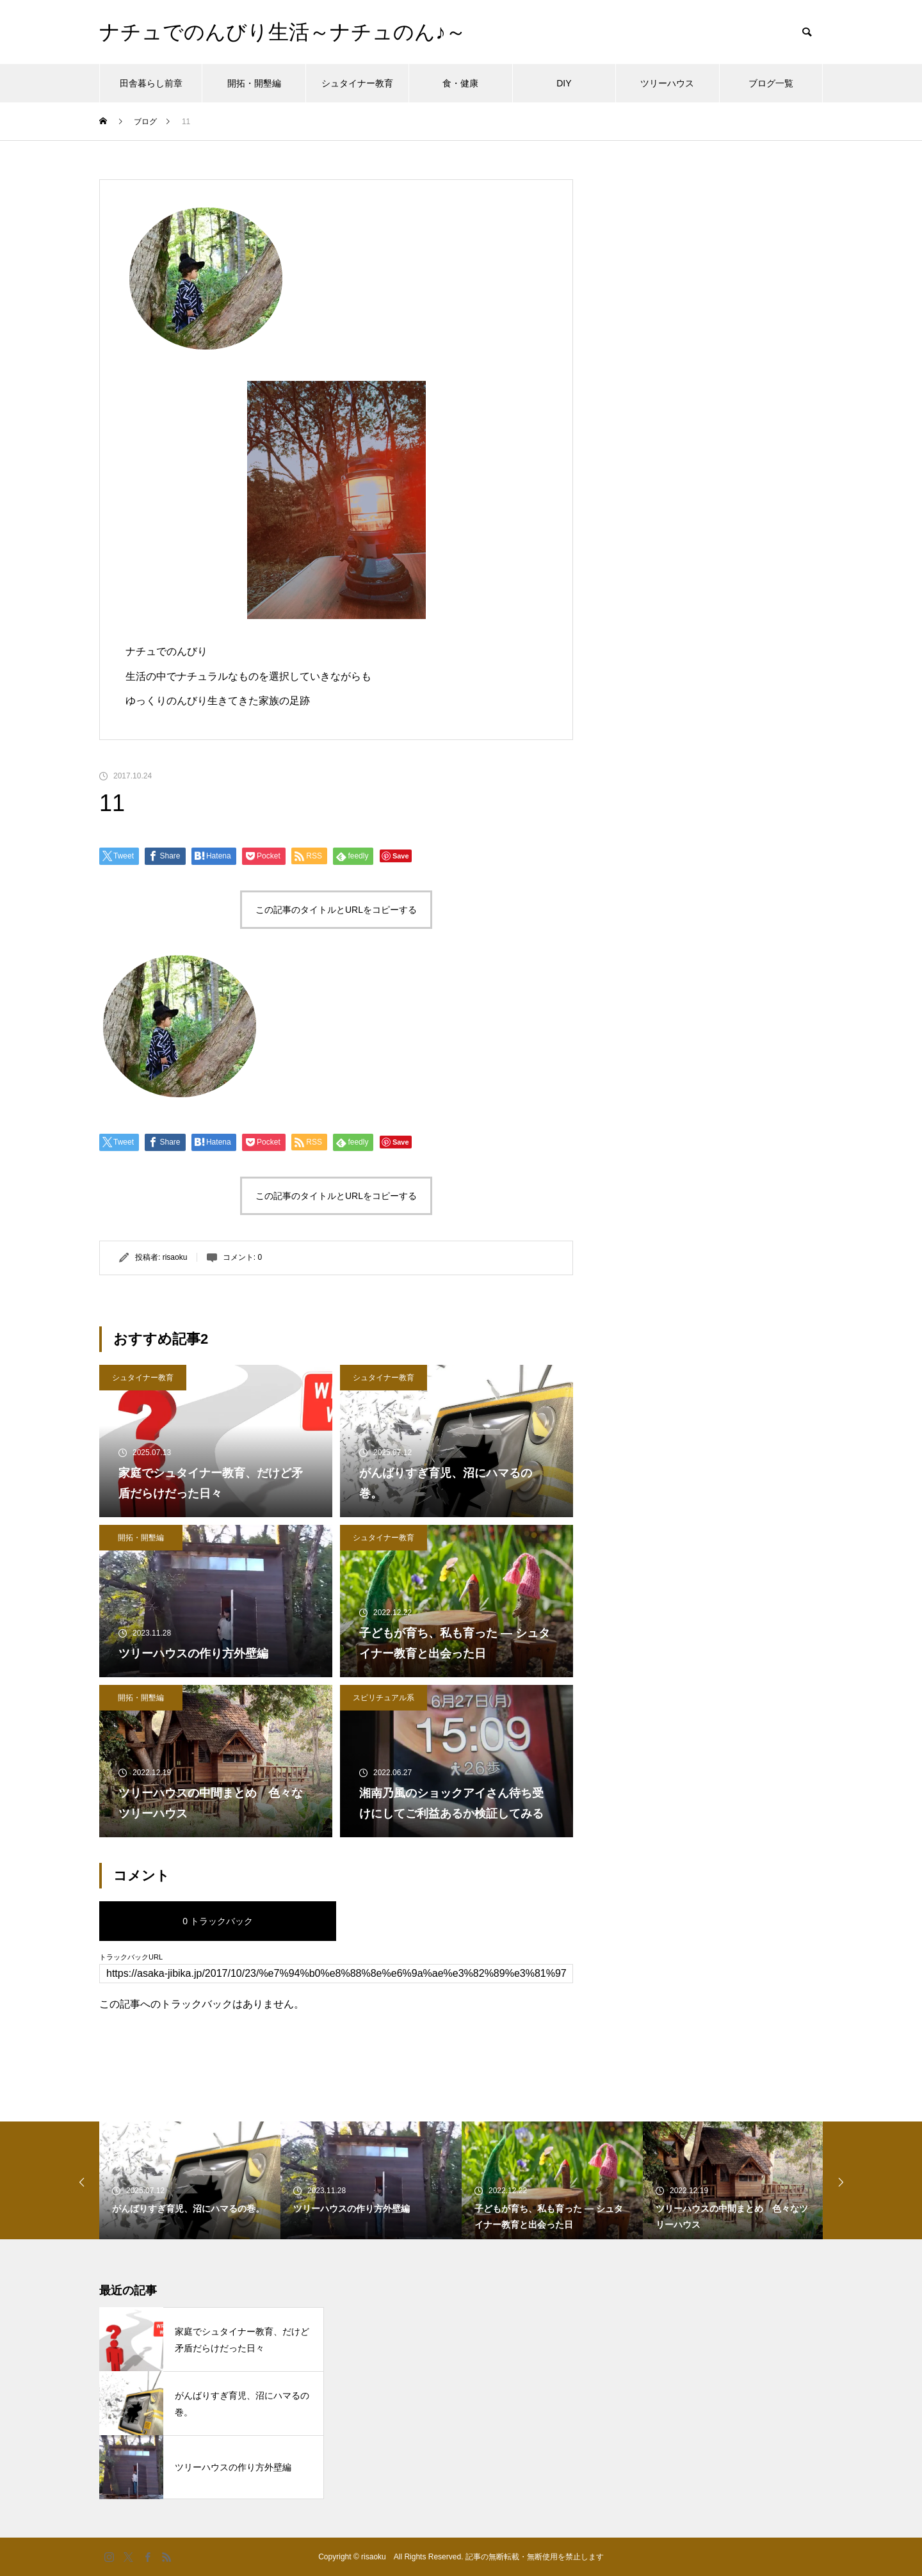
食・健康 (460, 83)
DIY (563, 83)
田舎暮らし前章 (151, 83)
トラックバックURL (131, 1957)
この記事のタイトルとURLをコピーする (336, 910)
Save (400, 856)
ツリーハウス (667, 83)
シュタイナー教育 (357, 83)
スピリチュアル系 (383, 1697)
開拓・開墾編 (254, 83)
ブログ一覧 (770, 83)
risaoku (175, 1257)
